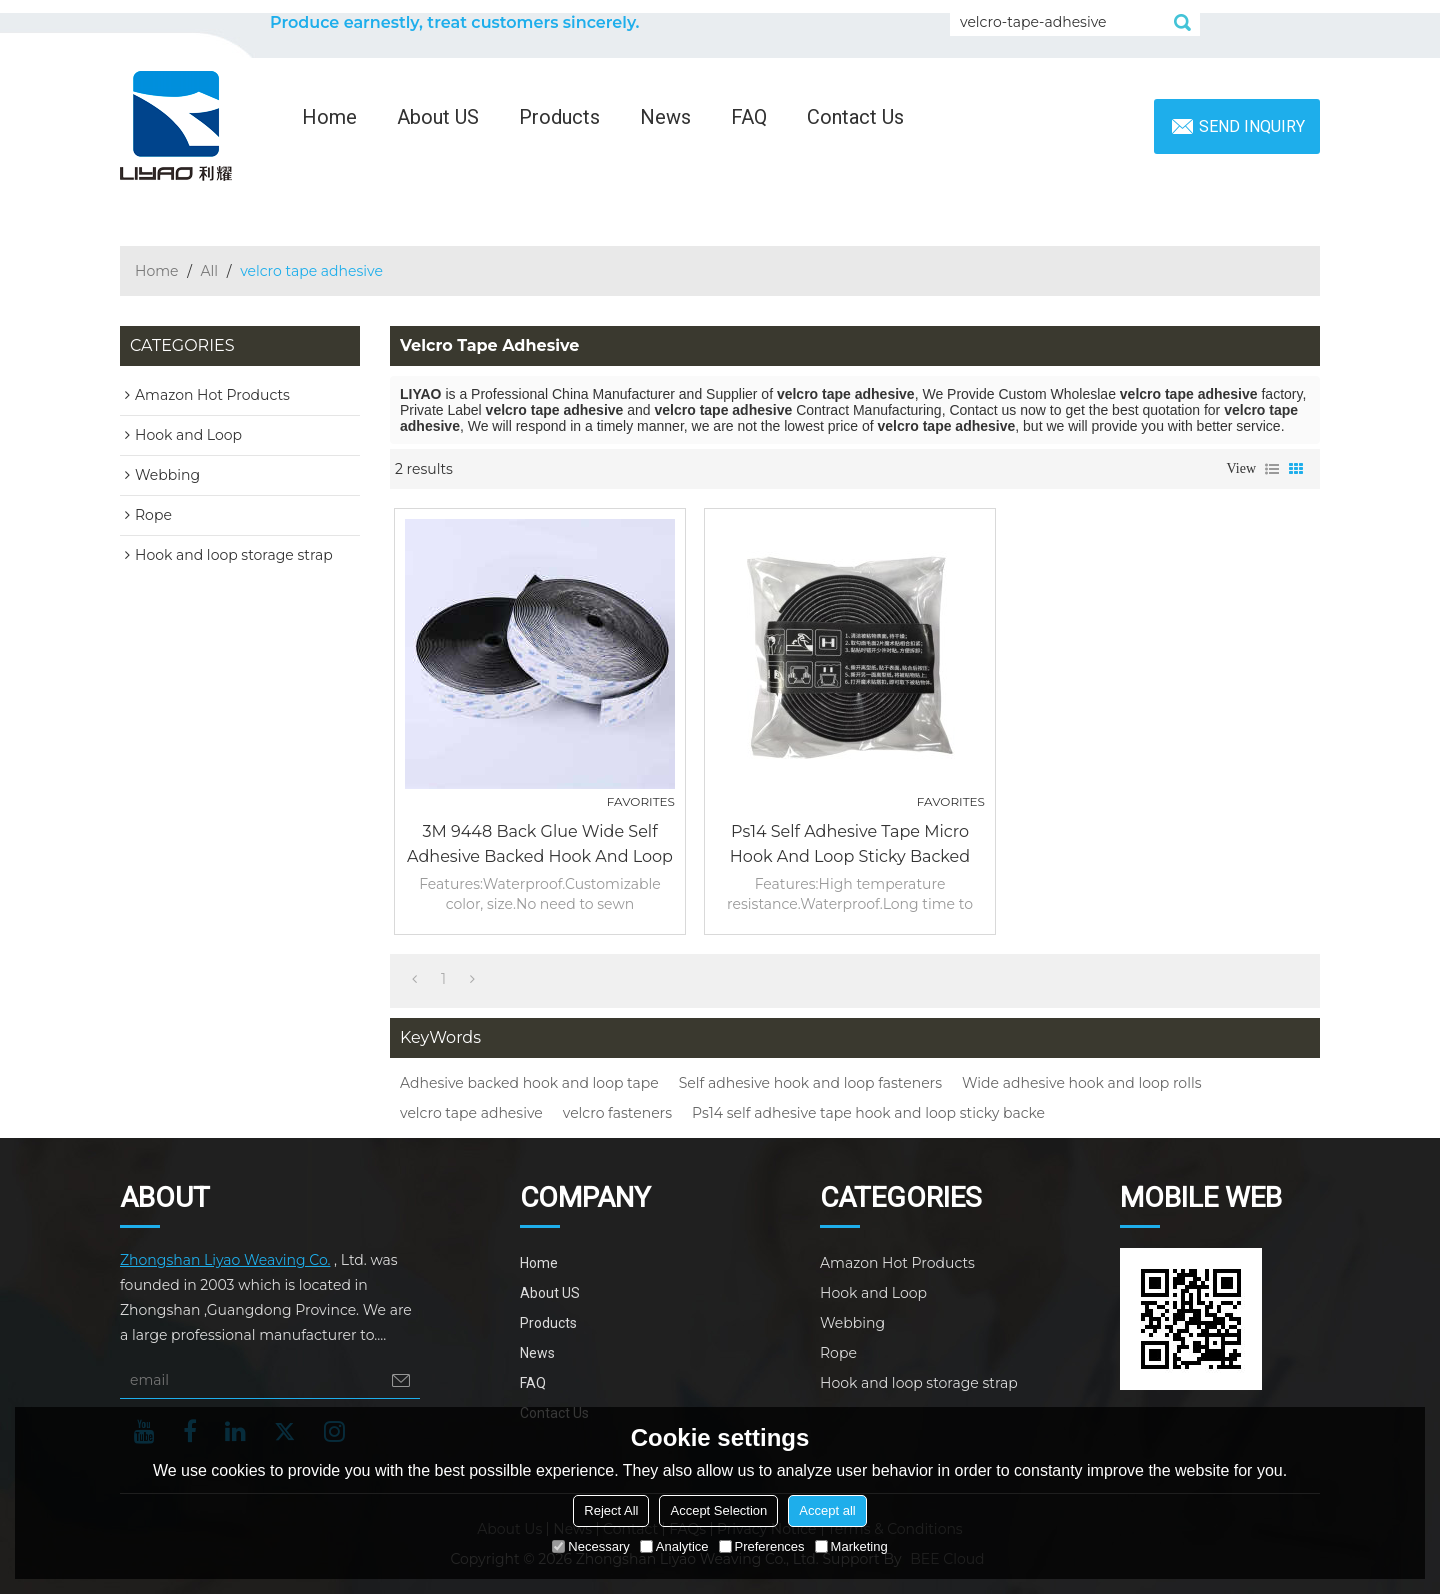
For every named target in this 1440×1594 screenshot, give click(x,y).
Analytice (674, 1546)
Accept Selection (718, 1510)
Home (329, 117)
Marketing (851, 1546)
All (210, 271)
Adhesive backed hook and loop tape (529, 1083)
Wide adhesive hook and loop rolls (1081, 1083)
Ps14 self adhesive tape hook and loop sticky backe (868, 1113)
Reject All (611, 1510)
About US (438, 117)
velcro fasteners (617, 1113)
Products (559, 117)
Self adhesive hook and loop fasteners (810, 1083)
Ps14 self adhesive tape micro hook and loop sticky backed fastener (850, 845)
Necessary (590, 1546)
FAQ (749, 117)
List (1272, 469)
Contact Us (855, 117)
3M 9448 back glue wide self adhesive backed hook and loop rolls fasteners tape (540, 845)
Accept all (827, 1510)
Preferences (762, 1546)
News (665, 117)
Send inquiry (1252, 126)
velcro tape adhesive (471, 1113)
